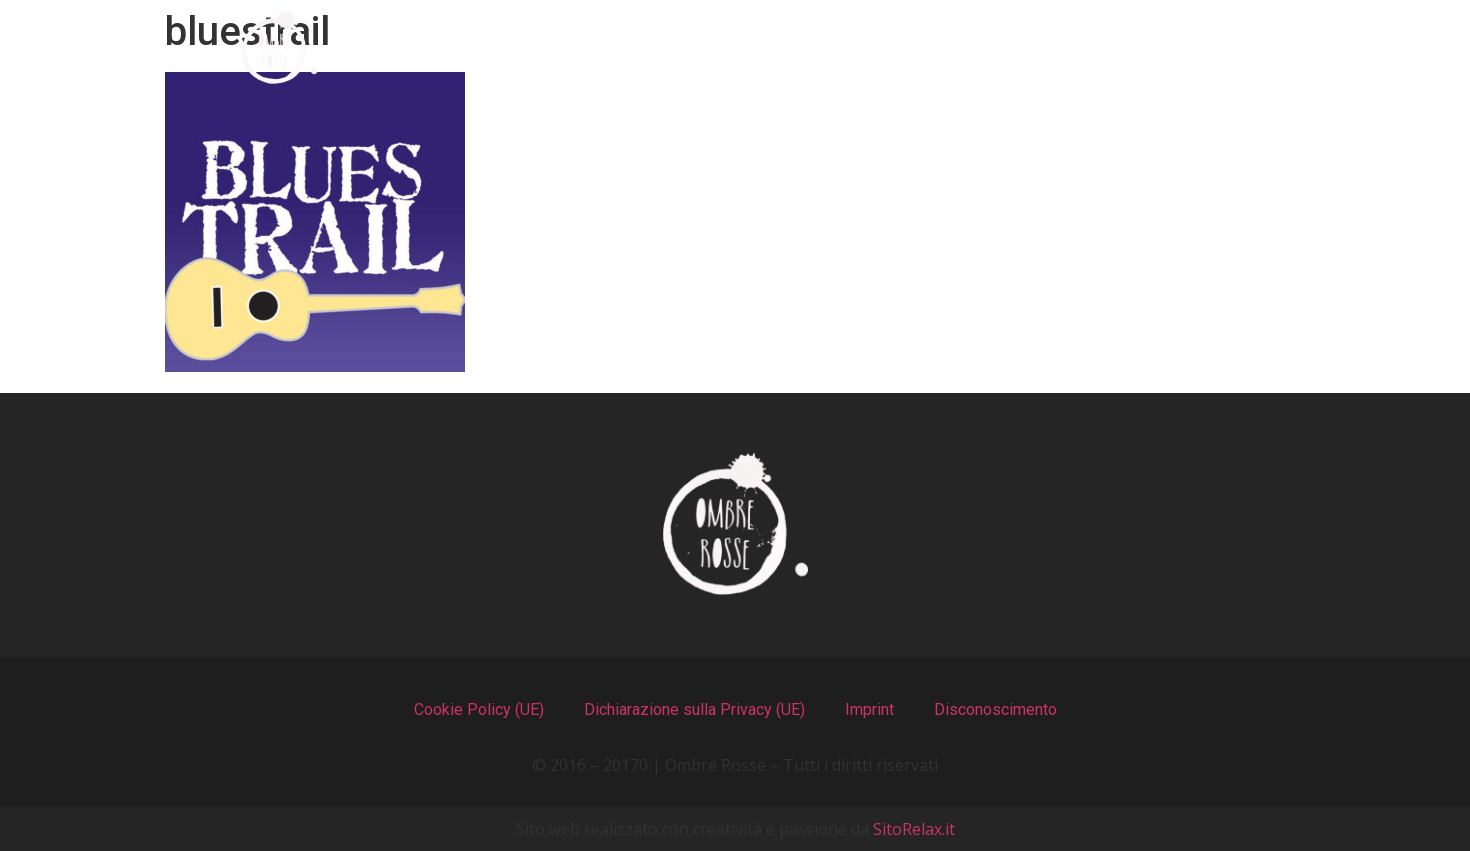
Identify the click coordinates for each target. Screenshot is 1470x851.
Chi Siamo (497, 47)
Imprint (869, 709)
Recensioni (1018, 47)
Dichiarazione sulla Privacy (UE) (694, 709)
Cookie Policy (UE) (479, 709)
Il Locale (834, 47)
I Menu (669, 47)
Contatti (1206, 47)
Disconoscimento (995, 709)
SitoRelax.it (914, 829)
